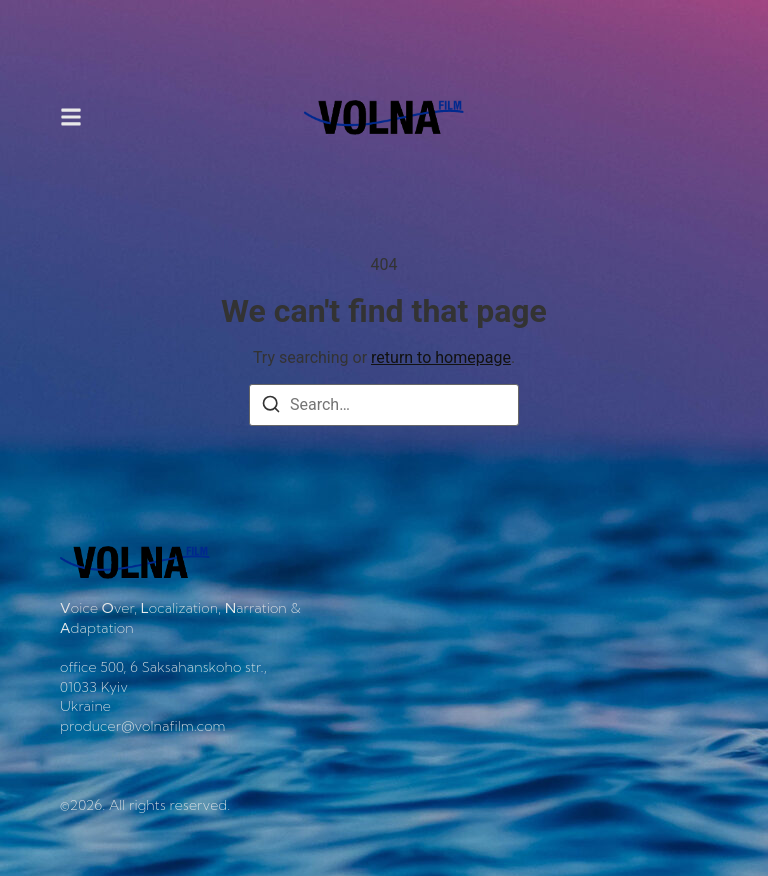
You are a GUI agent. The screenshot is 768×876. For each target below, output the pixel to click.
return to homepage (441, 357)
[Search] (271, 407)
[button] (71, 117)
